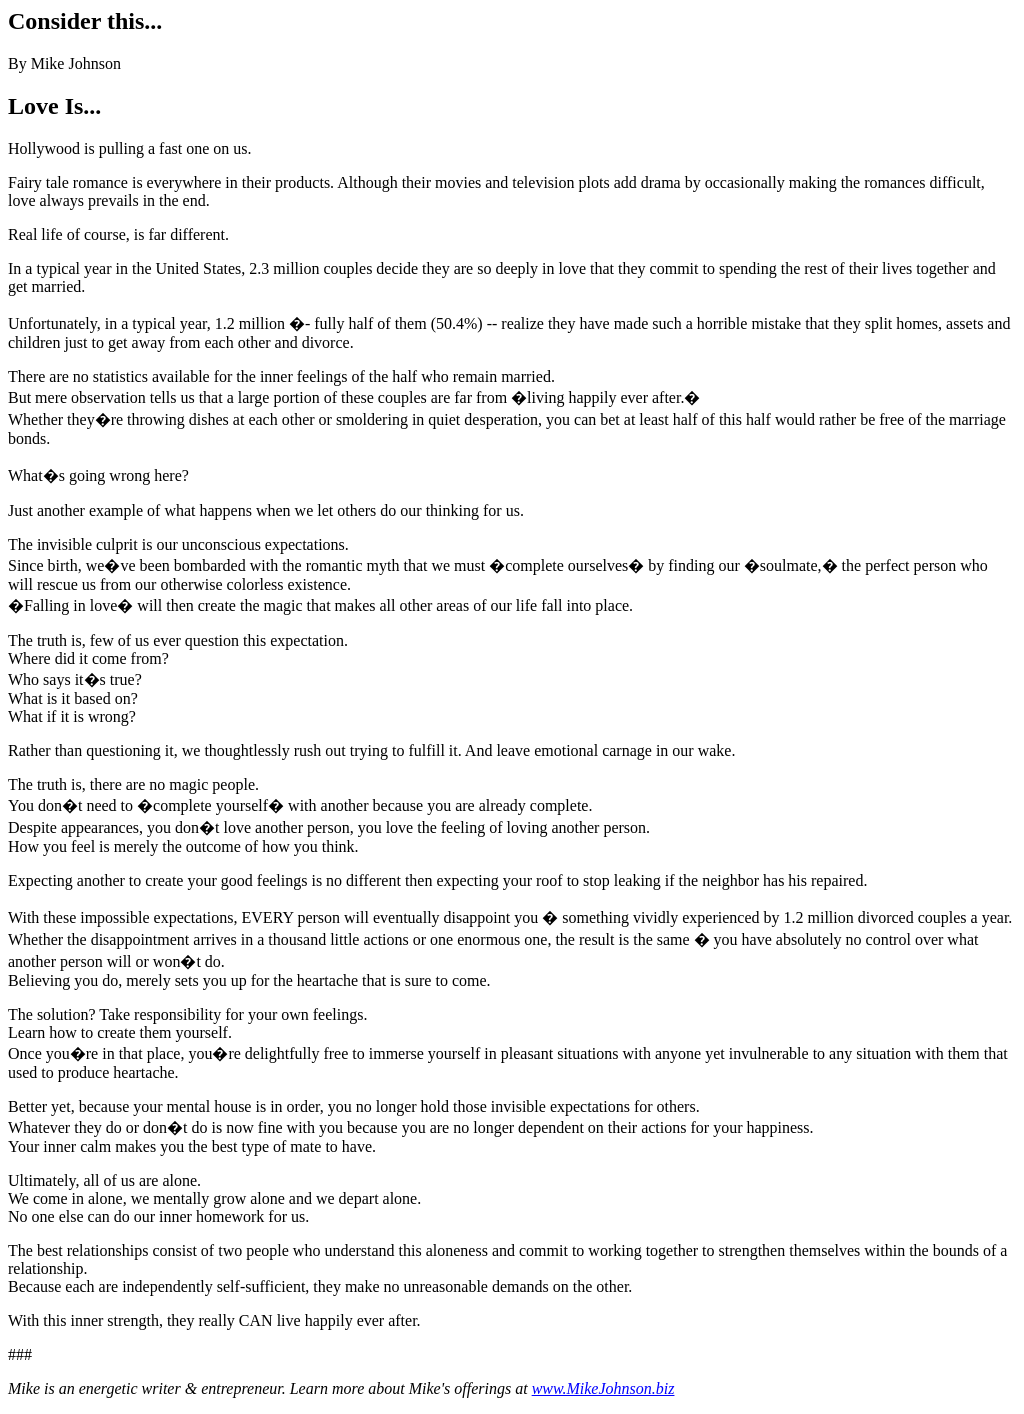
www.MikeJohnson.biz (603, 1388)
